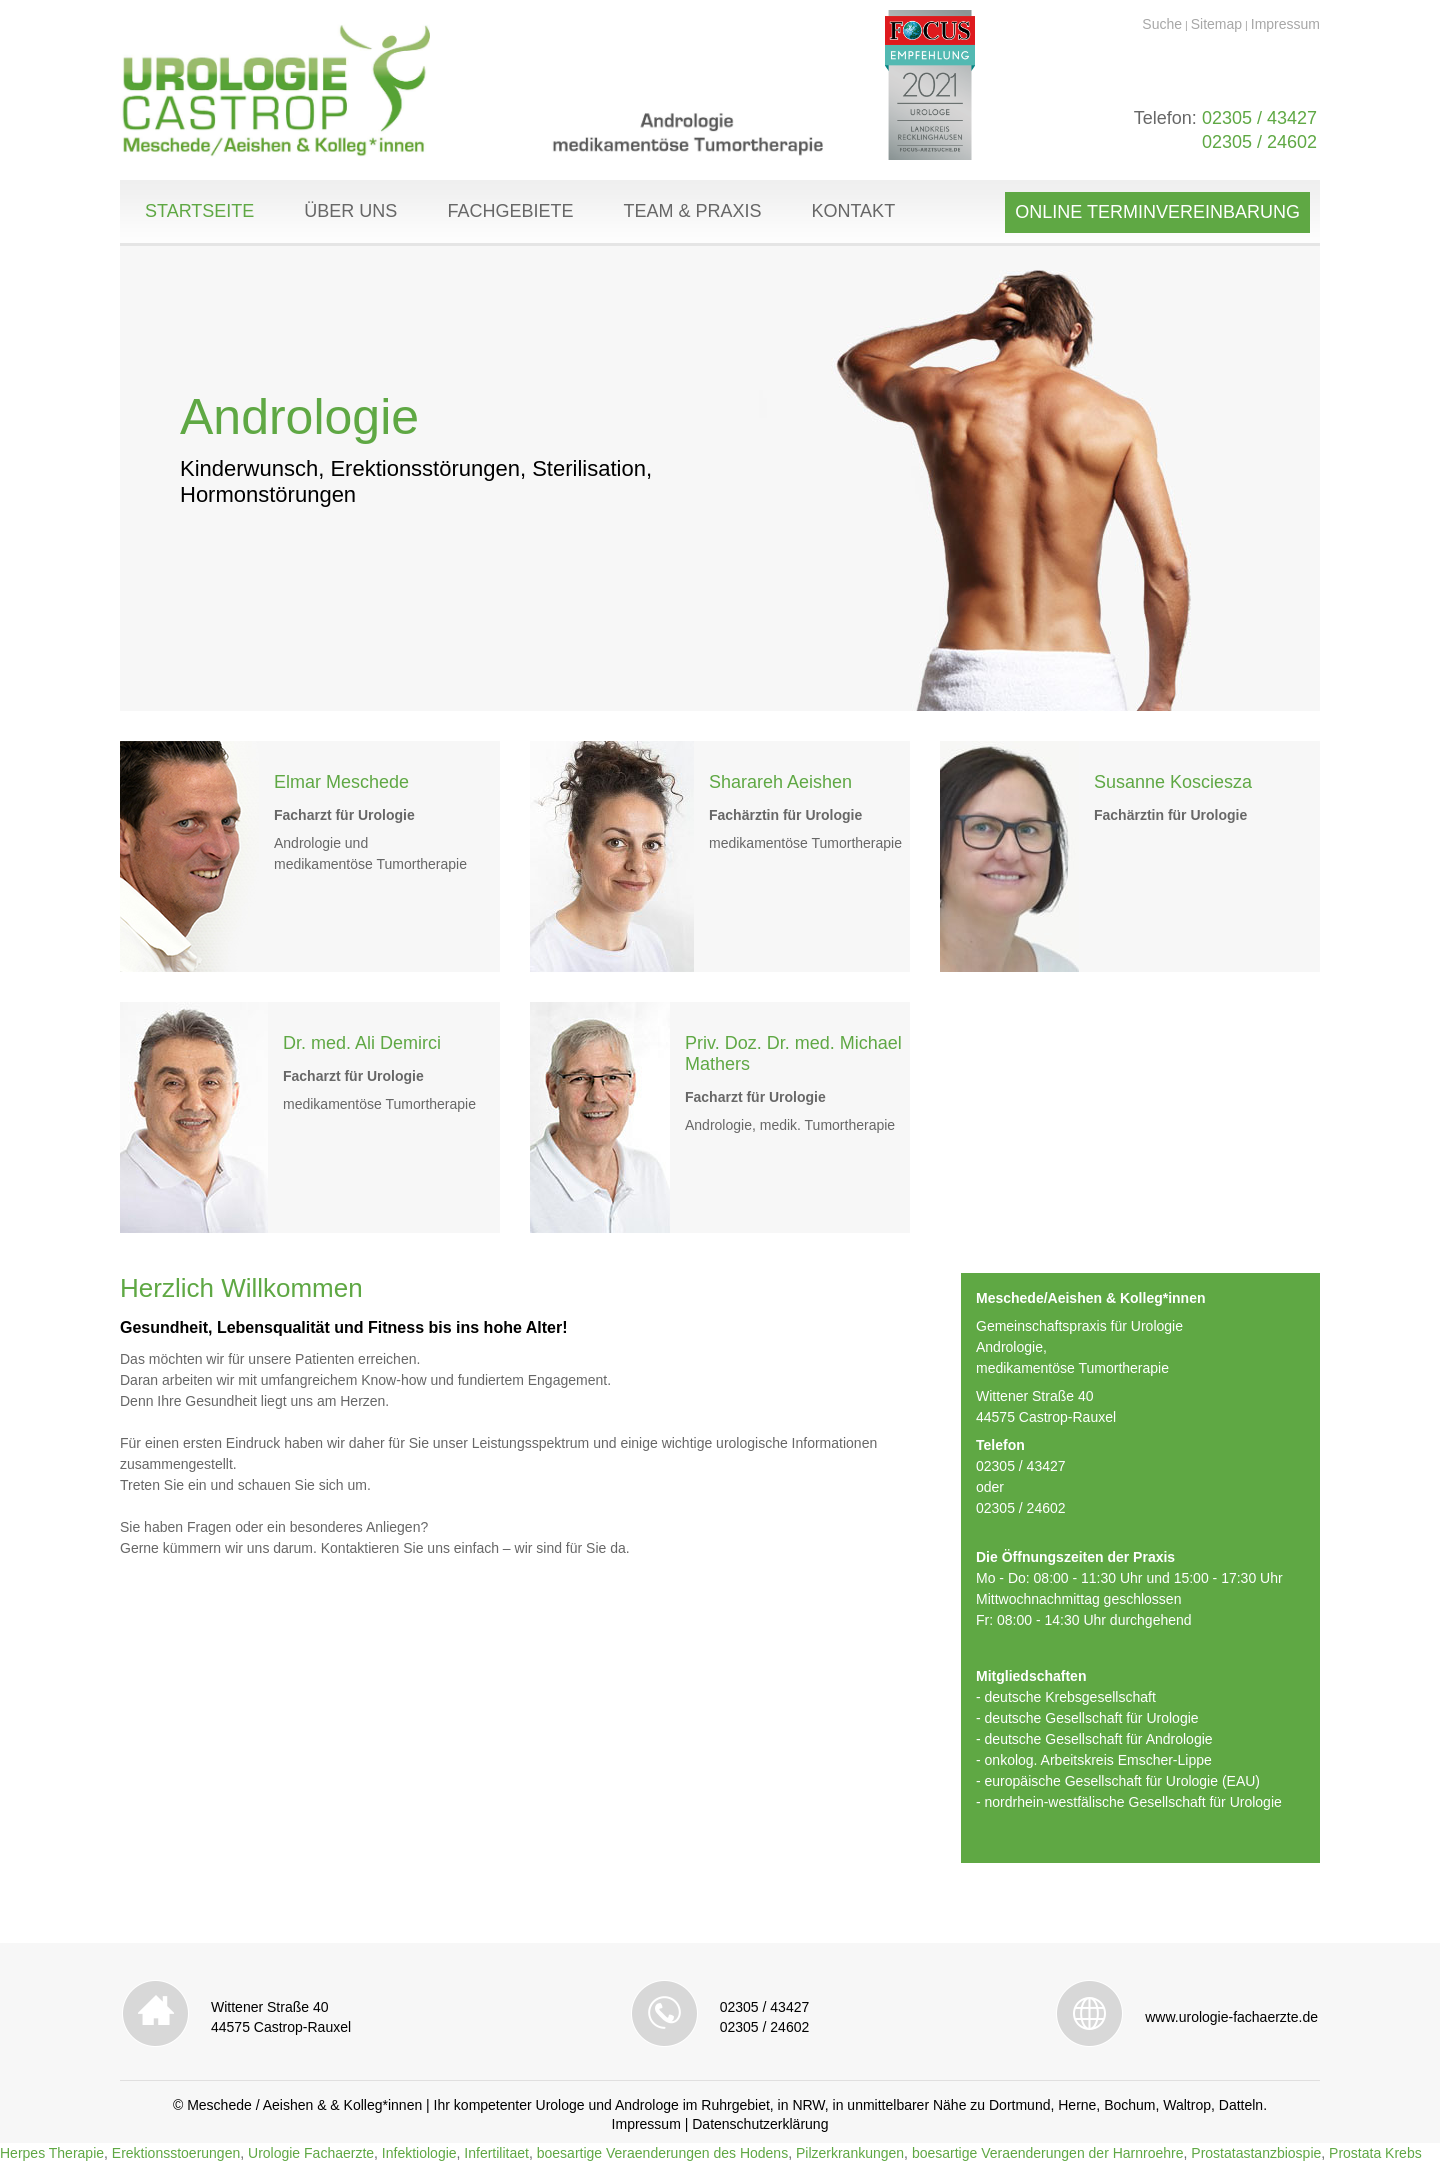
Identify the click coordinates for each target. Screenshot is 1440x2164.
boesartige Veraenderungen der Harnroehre (1048, 2153)
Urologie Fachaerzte (311, 2153)
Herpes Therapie (52, 2153)
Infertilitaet (496, 2153)
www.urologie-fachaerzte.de (1231, 2017)
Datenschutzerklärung (760, 2124)
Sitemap (1216, 24)
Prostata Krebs (1375, 2153)
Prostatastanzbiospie (1256, 2153)
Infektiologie (419, 2153)
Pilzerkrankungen (850, 2153)
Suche (1162, 24)
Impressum (1285, 24)
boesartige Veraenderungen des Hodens (662, 2153)
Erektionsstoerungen (176, 2153)
